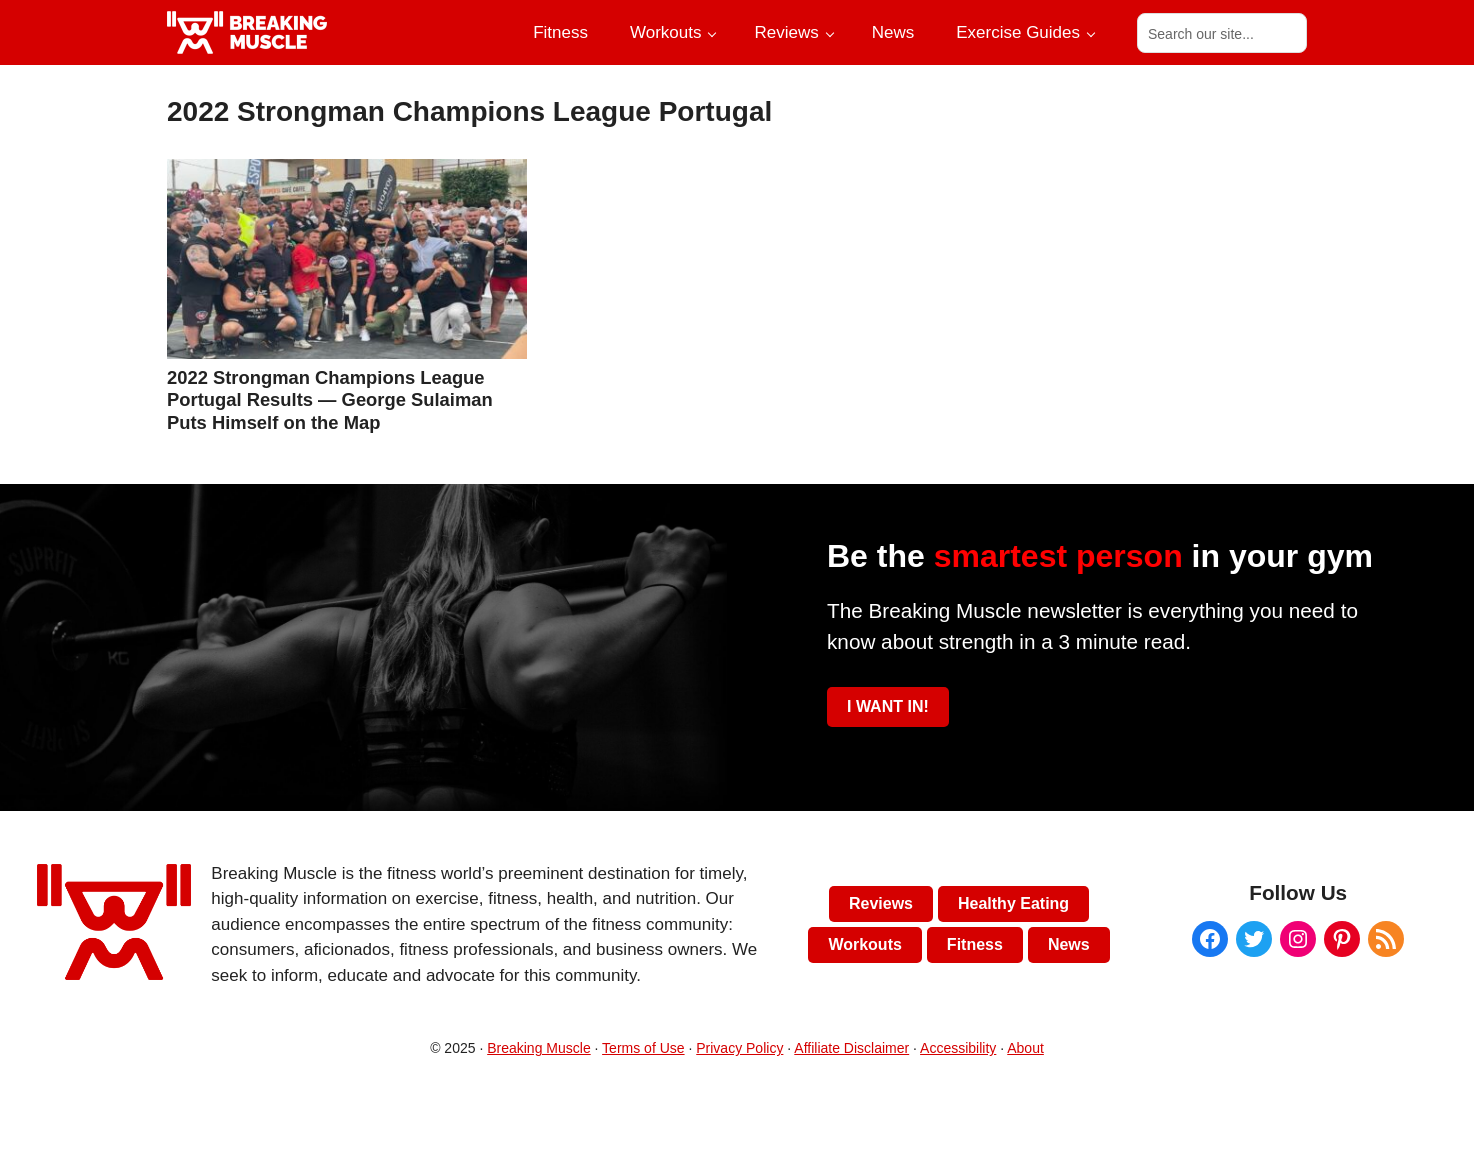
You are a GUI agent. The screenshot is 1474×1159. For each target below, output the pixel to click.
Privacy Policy (739, 1048)
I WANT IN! (888, 706)
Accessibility (958, 1048)
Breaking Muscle (539, 1048)
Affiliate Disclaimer (851, 1048)
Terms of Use (643, 1048)
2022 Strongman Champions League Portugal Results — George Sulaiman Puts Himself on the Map (330, 399)
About (1025, 1048)
